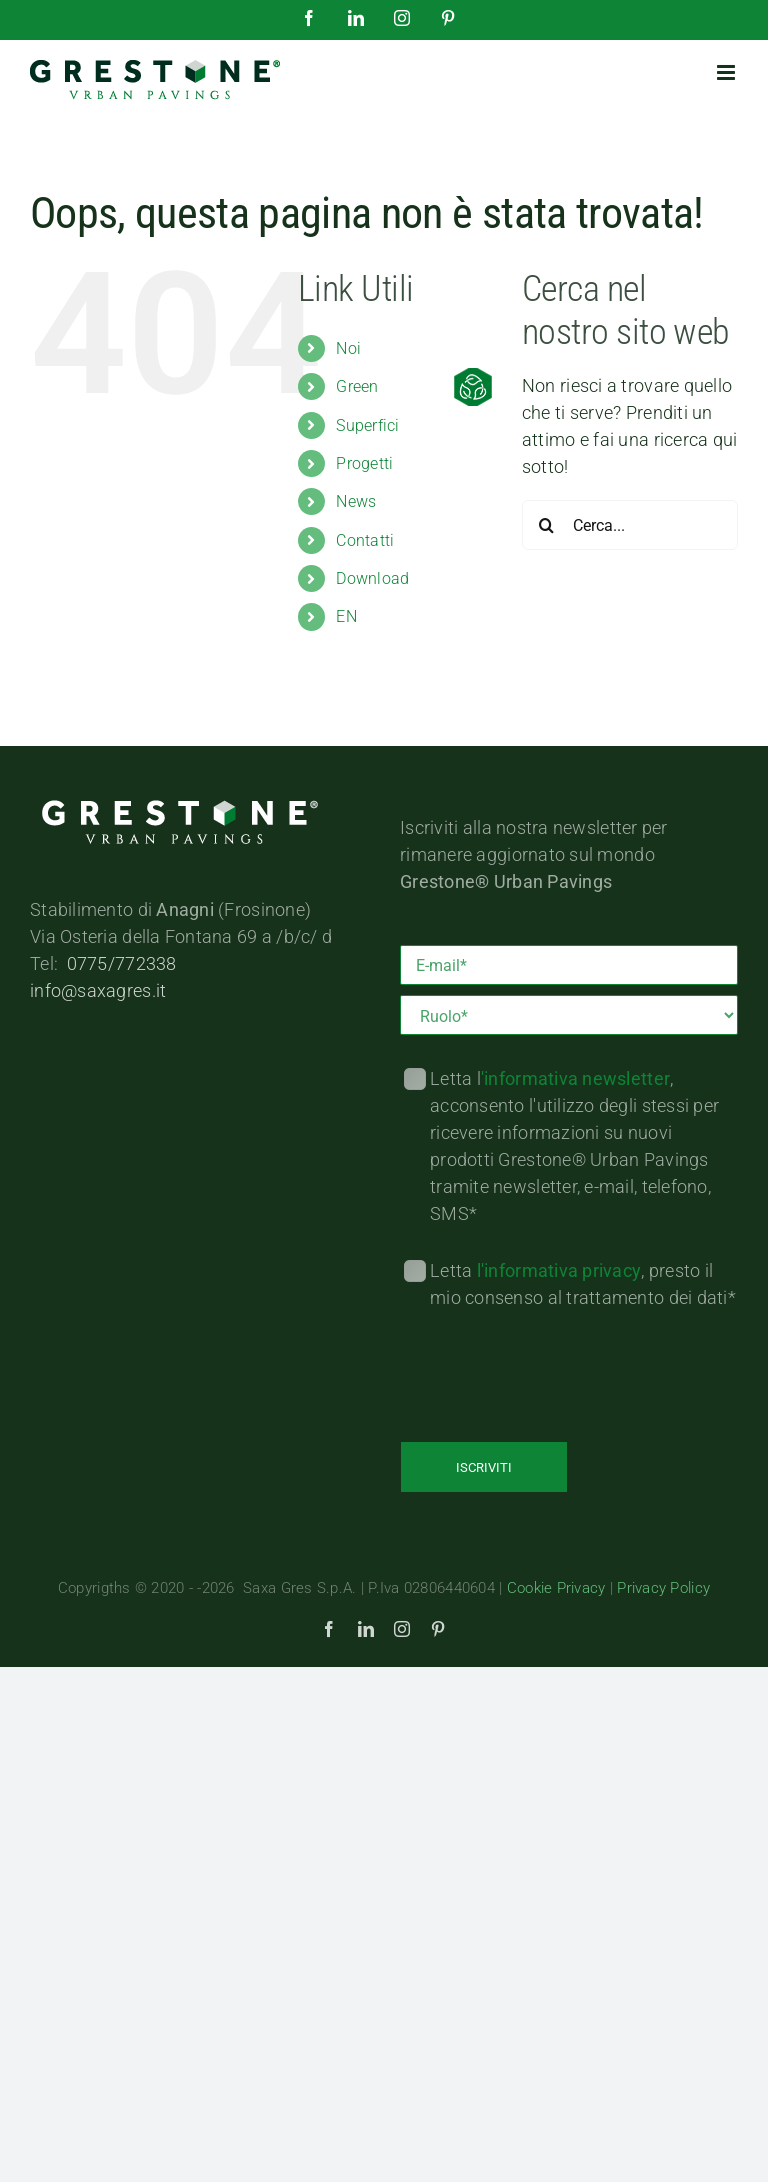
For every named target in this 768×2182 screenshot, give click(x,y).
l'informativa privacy (559, 1270)
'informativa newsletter (575, 1078)
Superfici (367, 425)
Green (357, 386)
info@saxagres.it (98, 990)
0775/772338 (122, 963)
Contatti (365, 540)
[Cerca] (547, 525)
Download (372, 578)
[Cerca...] (630, 525)
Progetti (364, 463)
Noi (348, 348)
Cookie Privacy (555, 1588)
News (356, 501)
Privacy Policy (663, 1588)
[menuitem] (414, 616)
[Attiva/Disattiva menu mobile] (727, 72)
